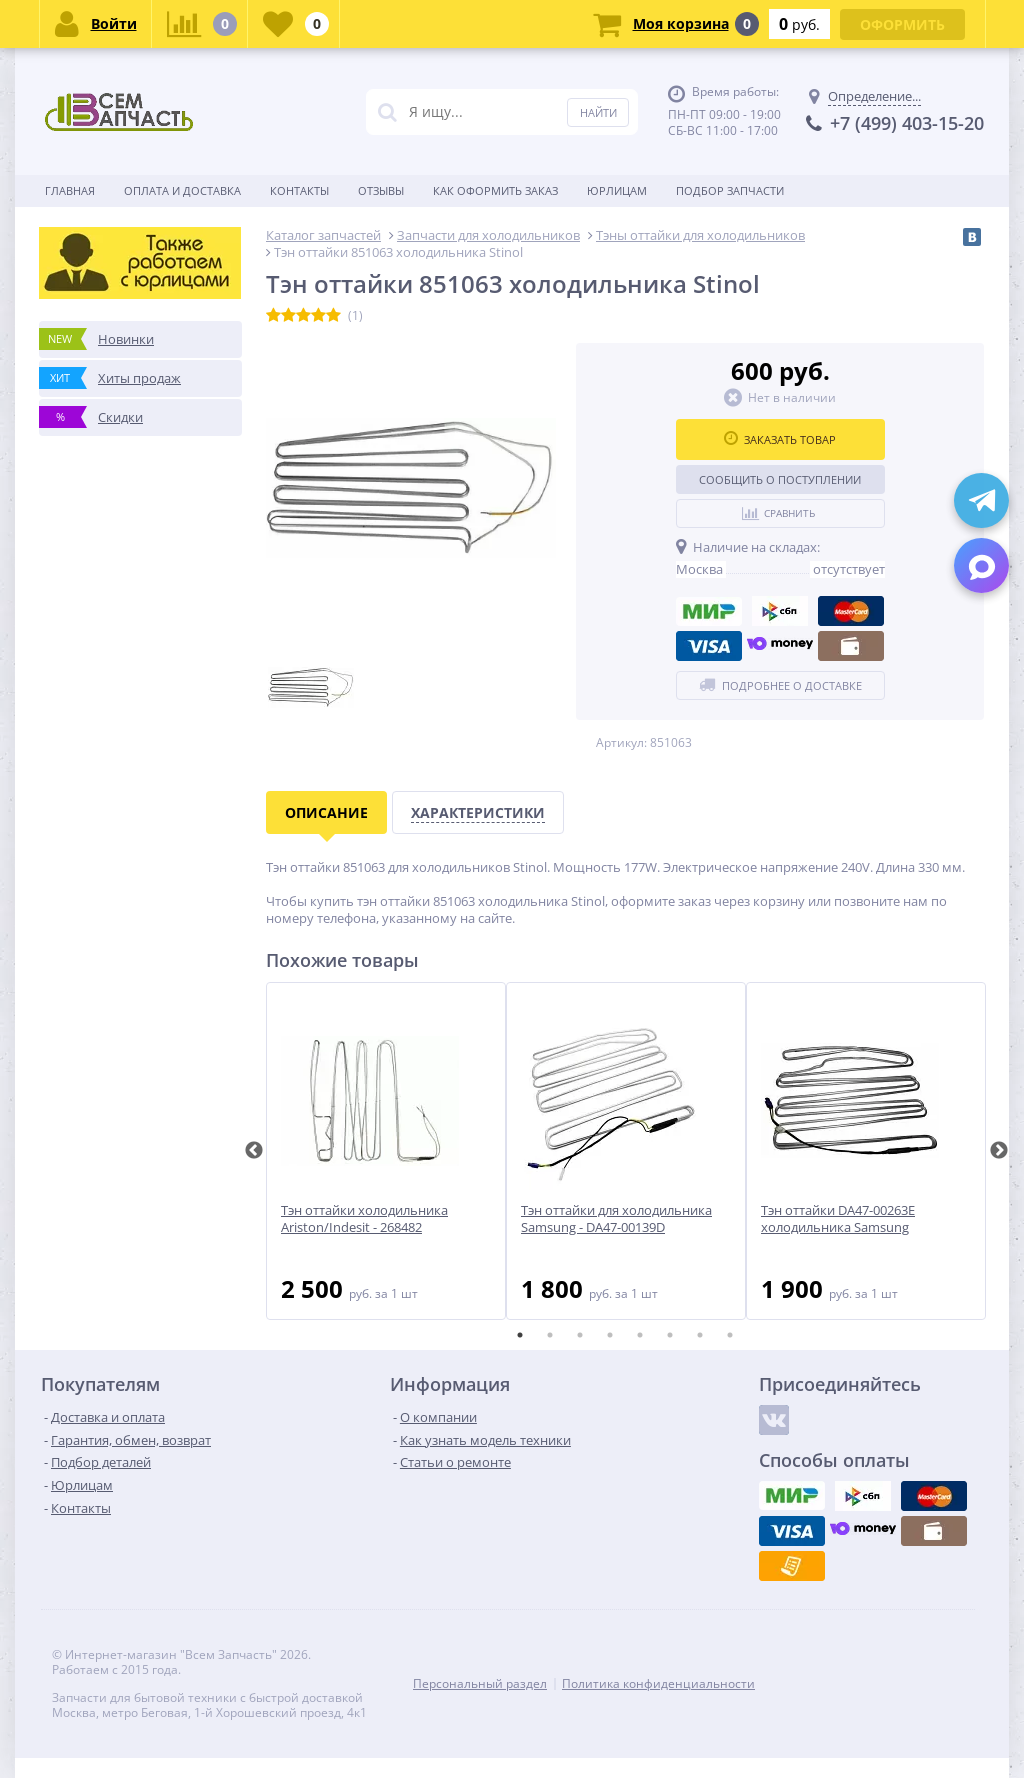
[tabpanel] (386, 1151)
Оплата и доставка (182, 190)
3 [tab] (580, 1335)
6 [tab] (670, 1335)
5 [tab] (640, 1335)
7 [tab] (700, 1335)
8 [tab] (730, 1335)
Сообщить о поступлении (780, 479)
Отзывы (381, 190)
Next (999, 1151)
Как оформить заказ (495, 190)
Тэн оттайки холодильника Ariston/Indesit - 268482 (364, 1219)
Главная (70, 190)
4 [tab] (610, 1335)
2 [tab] (550, 1335)
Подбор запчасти (730, 190)
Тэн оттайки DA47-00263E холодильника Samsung (838, 1219)
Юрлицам (617, 190)
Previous (254, 1151)
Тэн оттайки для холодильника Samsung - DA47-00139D (616, 1219)
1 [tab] (520, 1335)
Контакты (299, 190)
